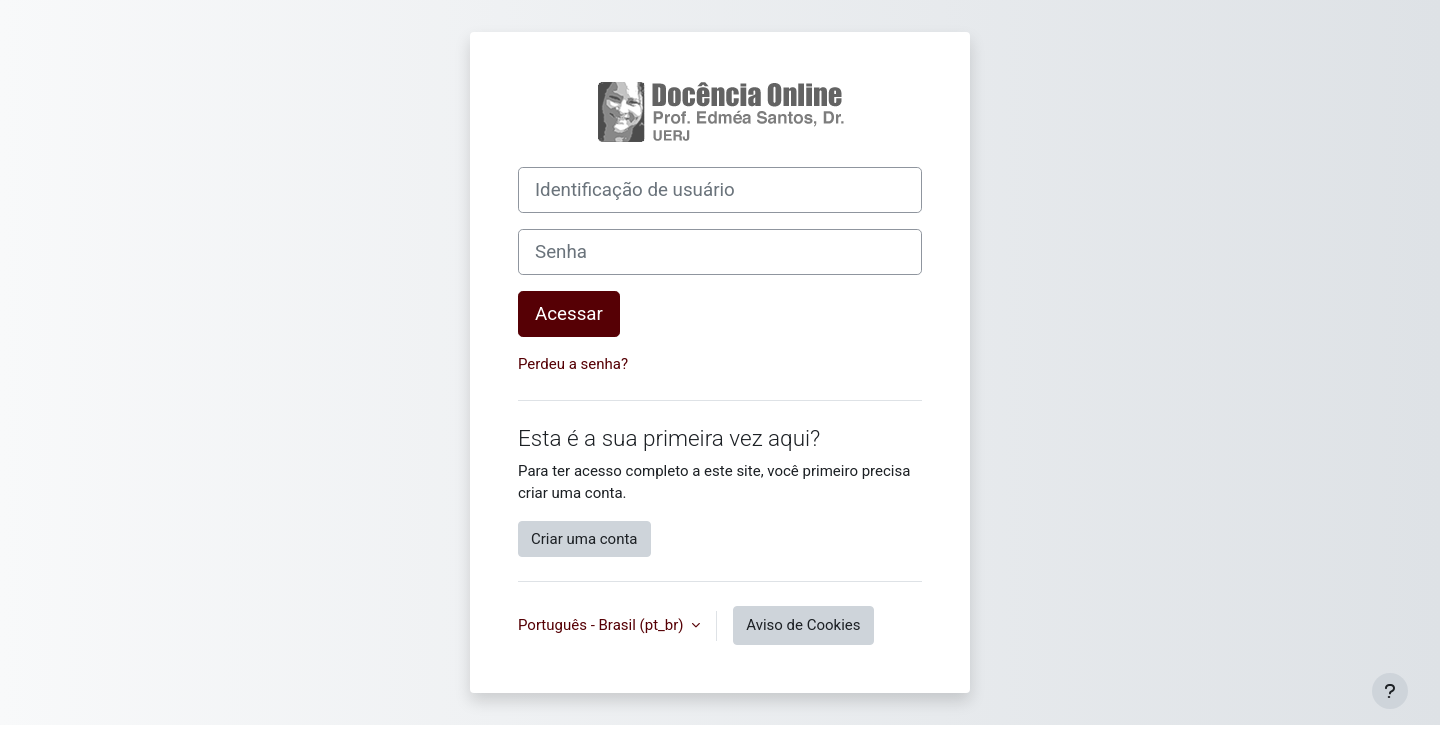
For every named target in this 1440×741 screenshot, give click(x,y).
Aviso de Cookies (803, 625)
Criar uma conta (584, 539)
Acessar (569, 314)
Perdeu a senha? (573, 364)
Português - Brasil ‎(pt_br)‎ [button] (602, 625)
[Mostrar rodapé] (1390, 691)
